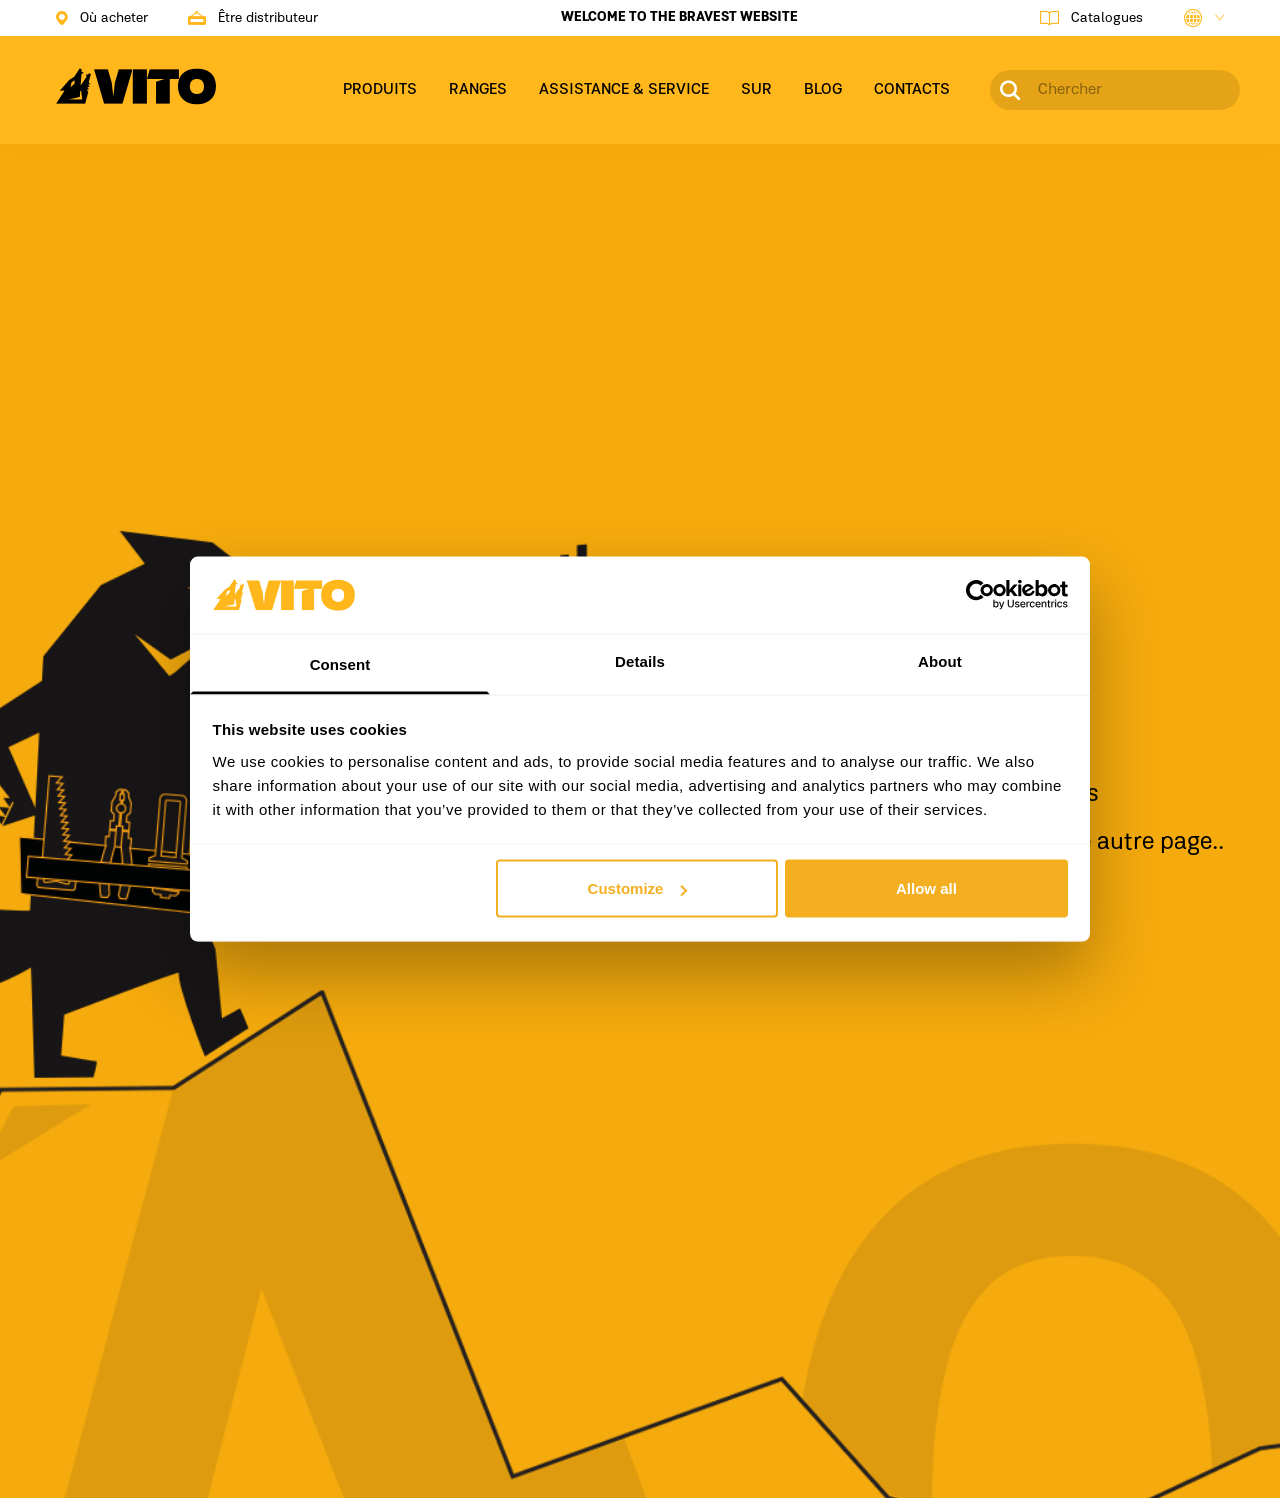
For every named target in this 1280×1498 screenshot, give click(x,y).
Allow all (926, 888)
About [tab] (940, 660)
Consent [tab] (340, 663)
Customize (638, 888)
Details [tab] (640, 660)
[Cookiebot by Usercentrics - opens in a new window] (980, 595)
